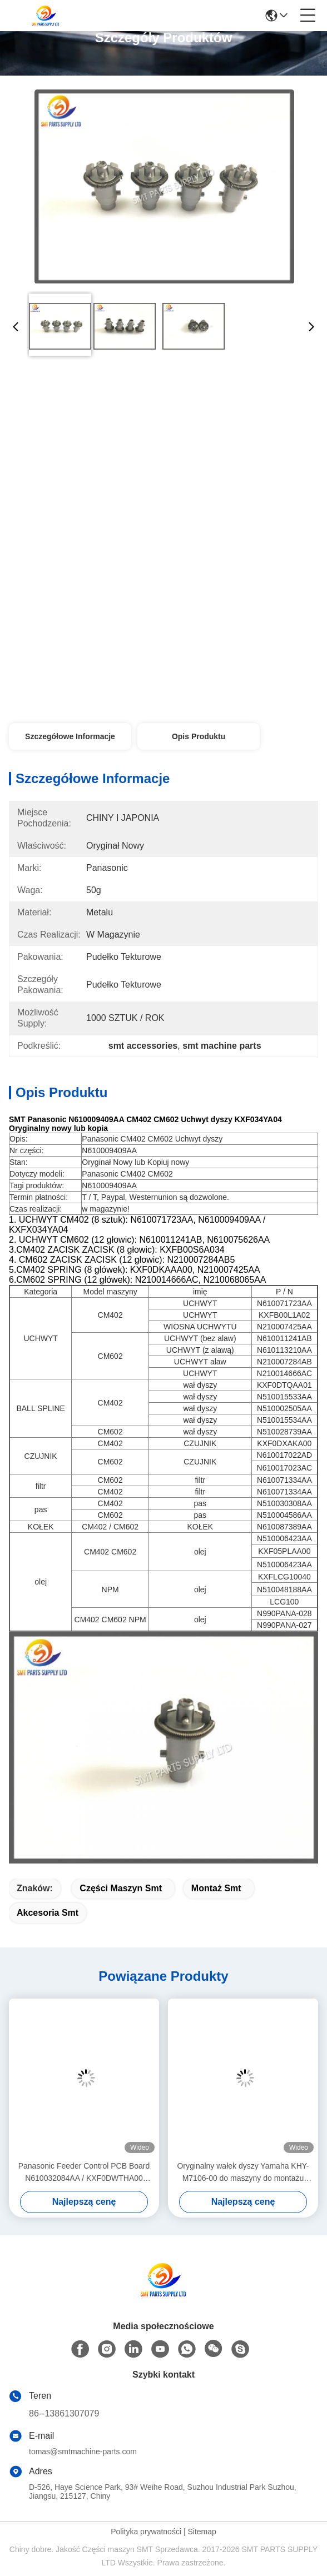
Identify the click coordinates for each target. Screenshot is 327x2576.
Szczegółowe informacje (70, 736)
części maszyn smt (121, 1888)
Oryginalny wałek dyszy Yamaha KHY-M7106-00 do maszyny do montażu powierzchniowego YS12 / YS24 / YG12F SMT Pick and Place (243, 2172)
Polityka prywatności (146, 2531)
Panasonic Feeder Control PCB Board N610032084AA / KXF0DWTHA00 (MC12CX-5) (84, 2172)
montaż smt (216, 1888)
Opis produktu (198, 736)
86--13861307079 (64, 2413)
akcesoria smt (47, 1912)
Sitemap (201, 2531)
